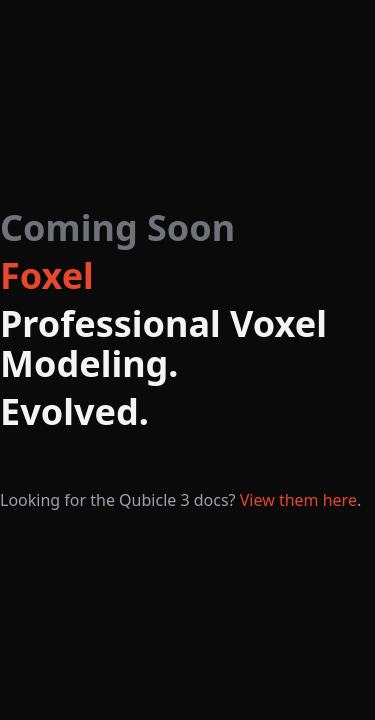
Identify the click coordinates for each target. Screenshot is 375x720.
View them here (298, 500)
